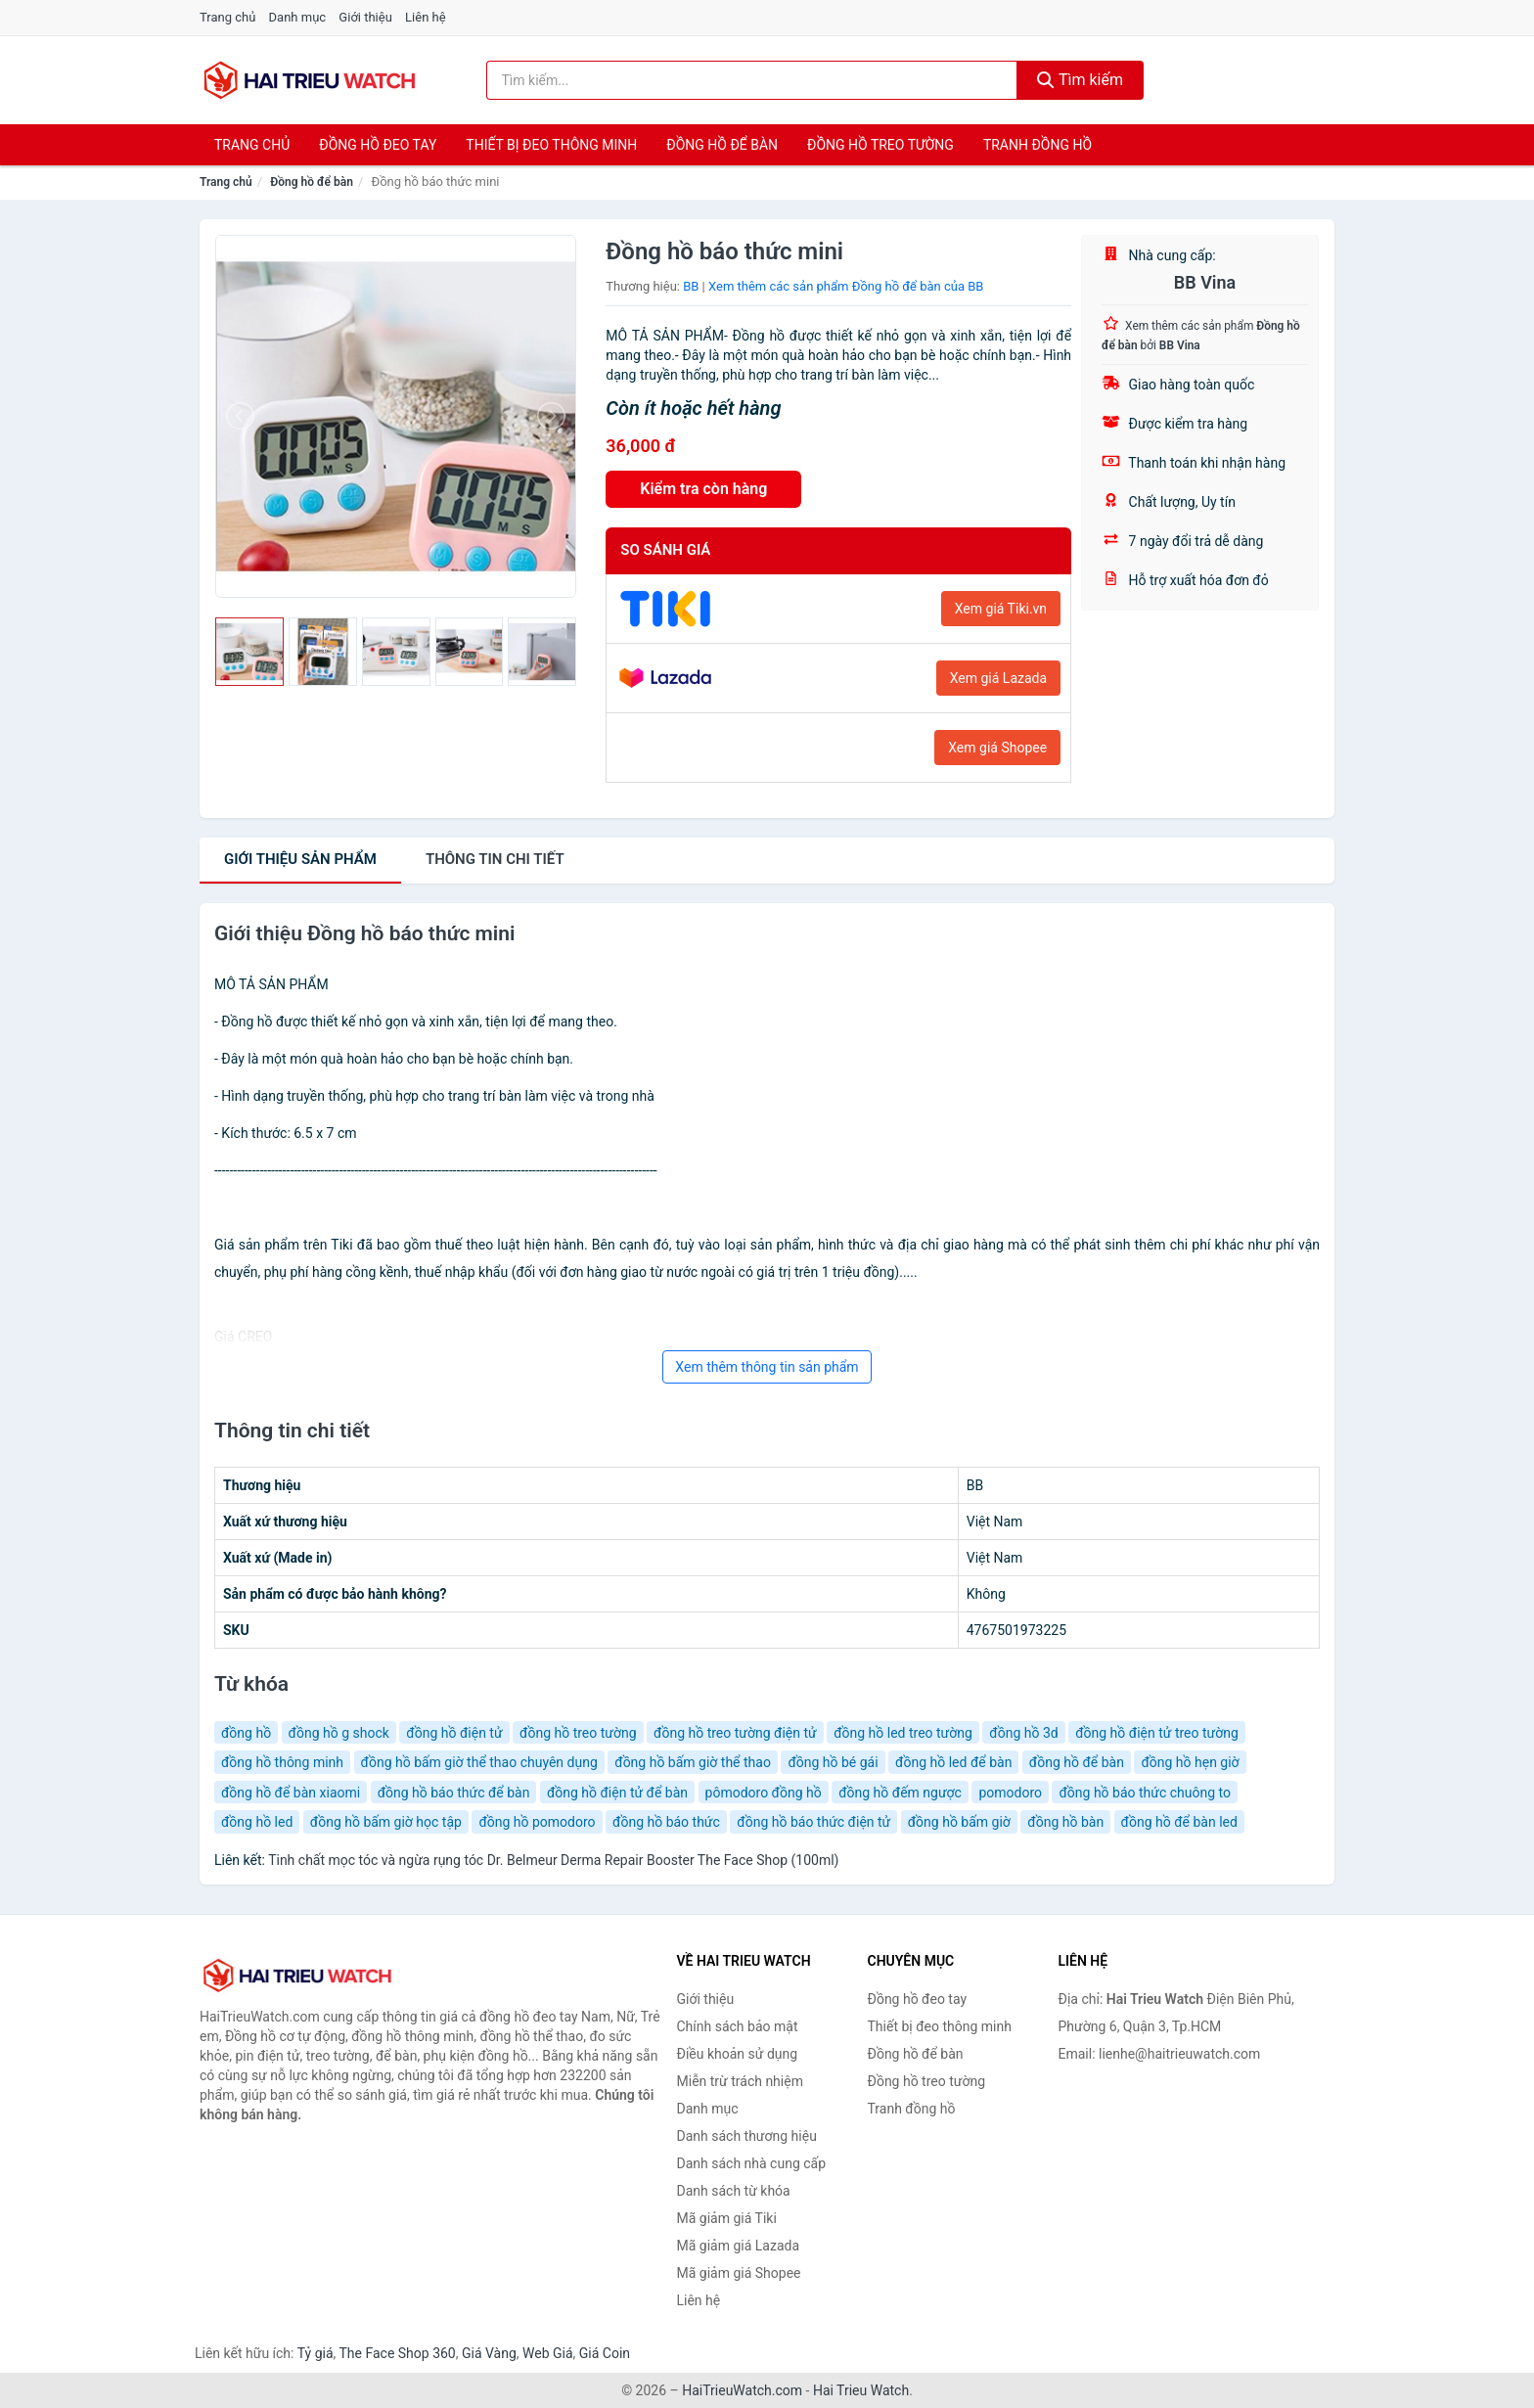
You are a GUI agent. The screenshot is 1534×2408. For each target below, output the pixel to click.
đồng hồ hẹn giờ (1190, 1762)
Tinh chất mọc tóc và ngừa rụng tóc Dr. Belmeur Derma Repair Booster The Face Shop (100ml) (553, 1860)
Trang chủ (227, 17)
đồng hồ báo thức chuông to (1145, 1792)
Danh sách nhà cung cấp (752, 2163)
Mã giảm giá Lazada (738, 2245)
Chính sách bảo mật (737, 2026)
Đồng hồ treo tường (880, 145)
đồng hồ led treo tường (903, 1733)
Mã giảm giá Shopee (739, 2273)
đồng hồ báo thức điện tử (813, 1822)
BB (691, 286)
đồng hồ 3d (1023, 1733)
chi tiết (495, 859)
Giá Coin (604, 2353)
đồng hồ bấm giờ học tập (386, 1822)
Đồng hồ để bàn (722, 145)
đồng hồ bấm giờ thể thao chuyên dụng (479, 1762)
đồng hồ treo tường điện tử (735, 1733)
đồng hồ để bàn (1076, 1762)
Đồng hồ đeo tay (377, 145)
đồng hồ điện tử (454, 1733)
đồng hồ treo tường (578, 1733)
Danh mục (298, 17)
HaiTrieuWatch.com (742, 2390)
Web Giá (547, 2353)
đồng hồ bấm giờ (959, 1822)
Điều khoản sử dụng (737, 2054)
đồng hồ (246, 1733)
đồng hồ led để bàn (953, 1762)
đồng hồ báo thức (666, 1822)
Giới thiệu (364, 17)
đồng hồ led (257, 1822)
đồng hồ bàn (1065, 1822)
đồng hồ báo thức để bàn (454, 1792)
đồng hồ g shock (339, 1733)
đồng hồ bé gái (833, 1762)
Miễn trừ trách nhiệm (740, 2081)
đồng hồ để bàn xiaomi (290, 1792)
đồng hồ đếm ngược (900, 1792)
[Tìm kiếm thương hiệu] (752, 80)
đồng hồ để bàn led (1179, 1822)
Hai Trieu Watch (861, 2390)
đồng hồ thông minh (282, 1762)
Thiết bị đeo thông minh (551, 145)
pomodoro (1010, 1792)
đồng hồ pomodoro (536, 1822)
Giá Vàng (489, 2353)
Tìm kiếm (1080, 79)
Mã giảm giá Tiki (727, 2218)
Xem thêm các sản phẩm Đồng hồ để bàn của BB (845, 286)
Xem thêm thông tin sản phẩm (766, 1367)
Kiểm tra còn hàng (703, 488)
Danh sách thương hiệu (747, 2136)
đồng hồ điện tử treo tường (1157, 1733)
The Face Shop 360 (396, 2353)
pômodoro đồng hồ (763, 1792)
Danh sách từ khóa (733, 2191)
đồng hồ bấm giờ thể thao (692, 1762)
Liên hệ (425, 17)
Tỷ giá (315, 2353)
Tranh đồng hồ (1037, 145)
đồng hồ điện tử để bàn (617, 1792)
